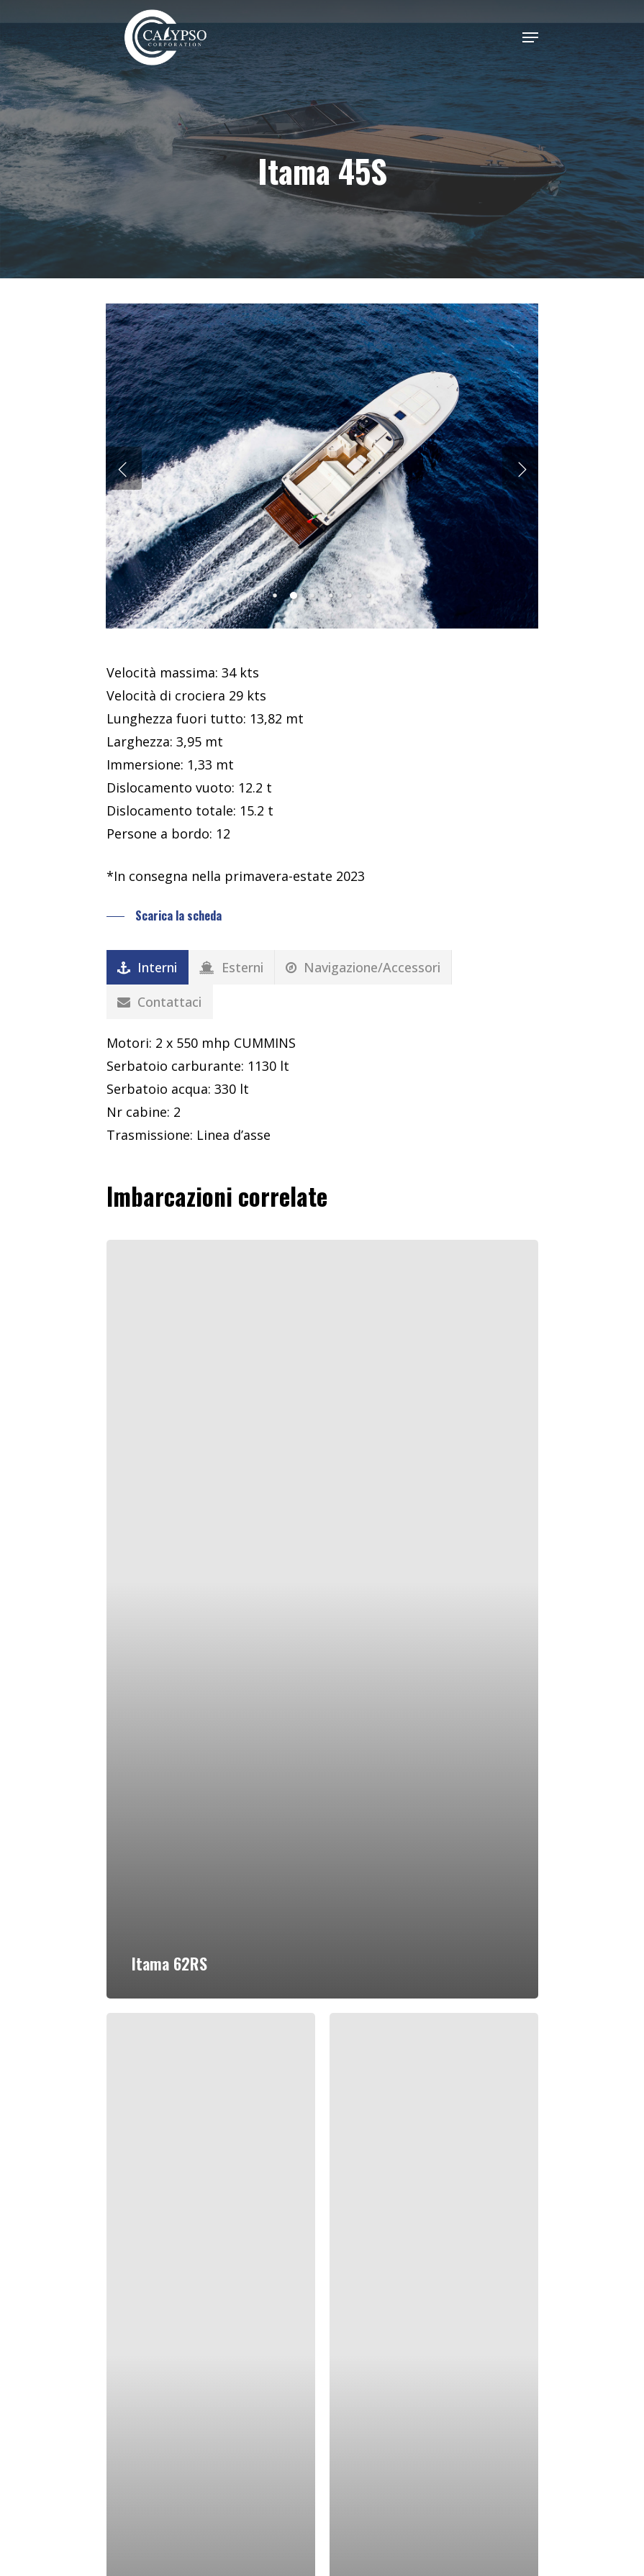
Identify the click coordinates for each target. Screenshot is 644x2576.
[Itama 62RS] (322, 1619)
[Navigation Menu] (530, 37)
